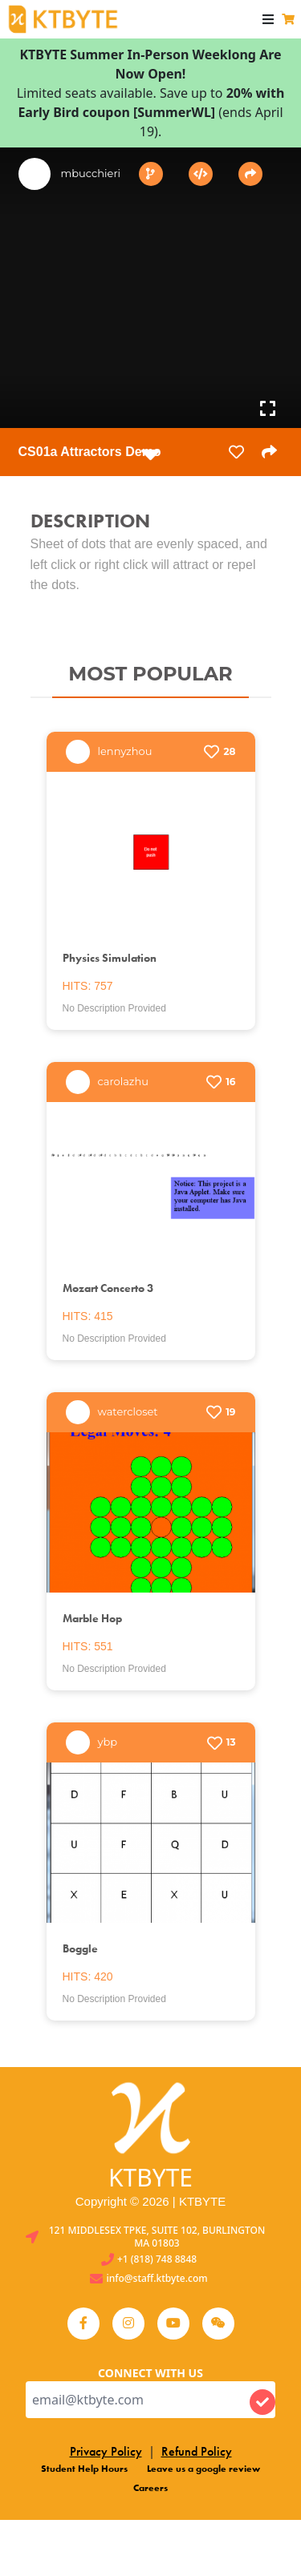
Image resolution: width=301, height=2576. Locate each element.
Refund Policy (196, 2451)
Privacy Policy (106, 2451)
